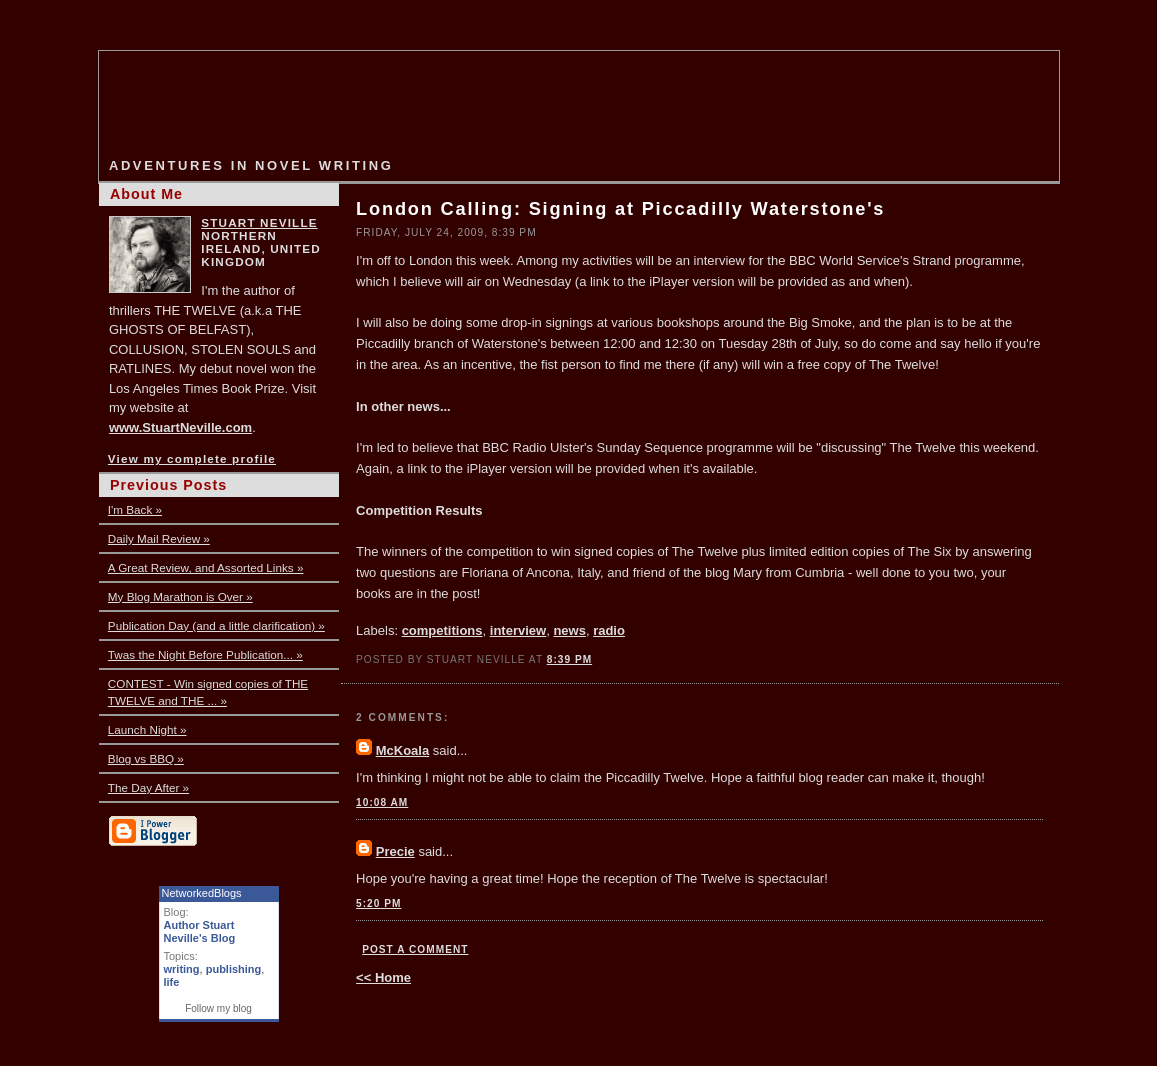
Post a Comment (415, 949)
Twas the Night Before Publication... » (205, 654)
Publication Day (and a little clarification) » (216, 625)
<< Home (383, 977)
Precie (395, 851)
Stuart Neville (259, 222)
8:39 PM (569, 659)
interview (518, 630)
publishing (234, 969)
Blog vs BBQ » (146, 758)
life (172, 982)
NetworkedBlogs (202, 893)
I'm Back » (135, 509)
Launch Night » (147, 729)
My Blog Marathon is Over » (180, 596)
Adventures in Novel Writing (251, 165)
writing (182, 969)
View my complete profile (192, 458)
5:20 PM (378, 903)
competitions (442, 630)
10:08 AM (382, 802)
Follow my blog (218, 1008)
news (569, 630)
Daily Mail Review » (159, 538)
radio (609, 630)
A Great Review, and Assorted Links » (206, 567)
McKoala (402, 750)
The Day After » (148, 787)
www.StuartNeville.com (180, 427)
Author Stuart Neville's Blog (200, 931)
